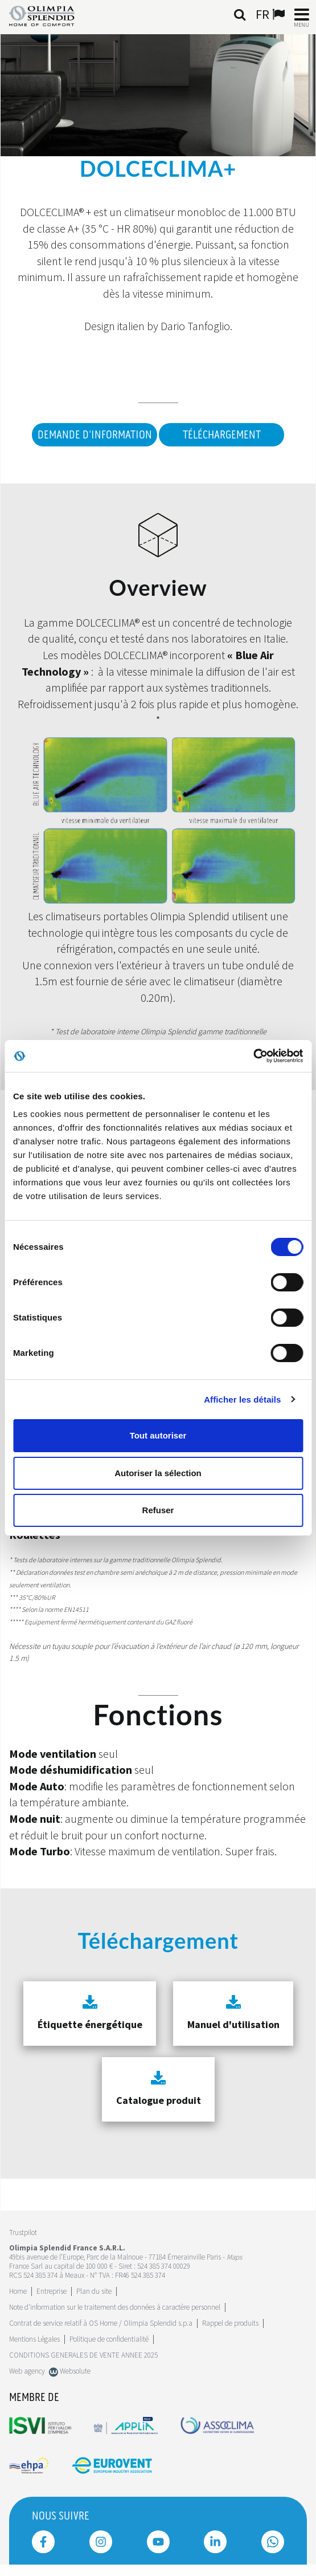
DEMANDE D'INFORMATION (95, 435)
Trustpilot (23, 2232)
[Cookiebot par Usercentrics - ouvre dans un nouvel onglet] (253, 1056)
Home (18, 2291)
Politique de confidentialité (109, 2339)
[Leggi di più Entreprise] (51, 2291)
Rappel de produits (230, 2323)
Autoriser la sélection (158, 1473)
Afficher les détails (242, 1399)
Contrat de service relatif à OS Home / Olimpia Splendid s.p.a (100, 2323)
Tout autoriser (158, 1435)
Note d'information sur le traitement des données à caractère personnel (114, 2307)
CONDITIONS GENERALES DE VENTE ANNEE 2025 (83, 2355)
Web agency (27, 2371)
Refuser (158, 1510)
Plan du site (94, 2291)
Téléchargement (222, 435)
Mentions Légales (34, 2339)
